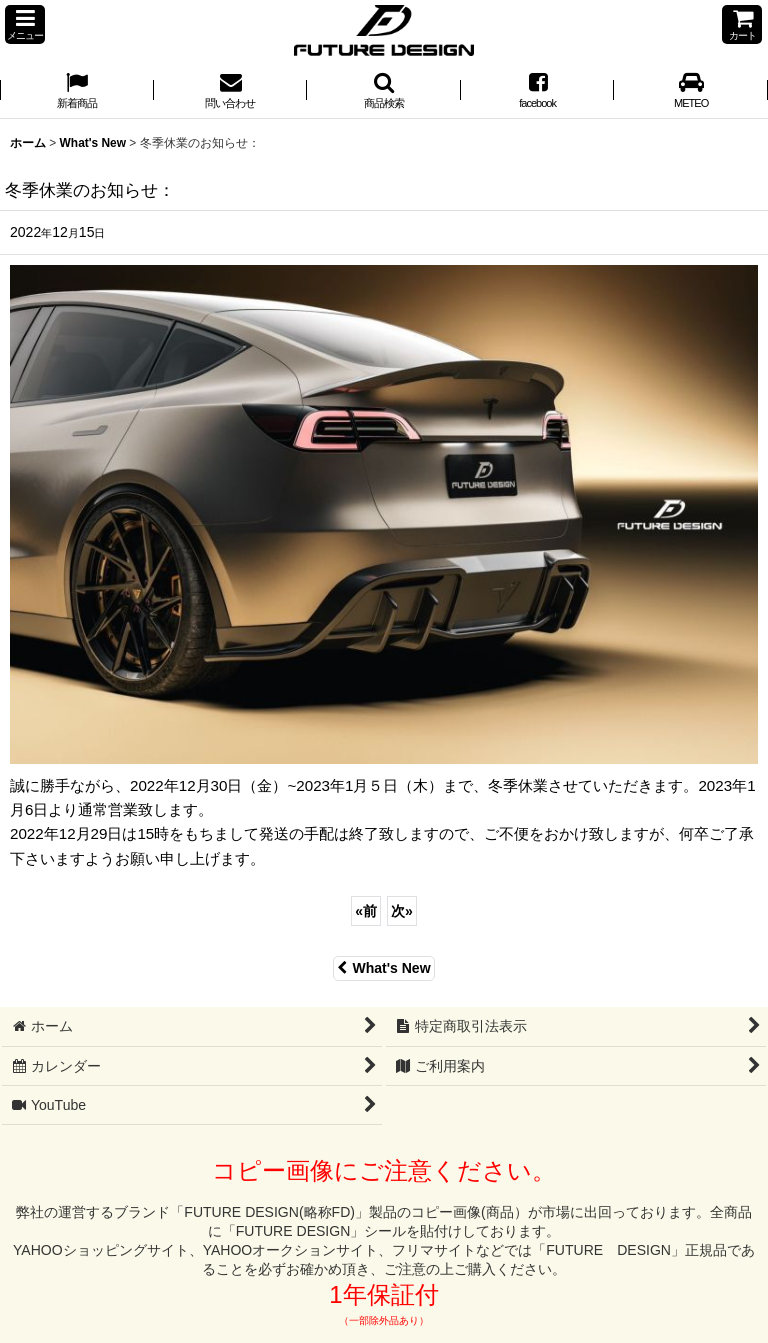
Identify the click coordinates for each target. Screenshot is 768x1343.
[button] (25, 24)
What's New (383, 968)
